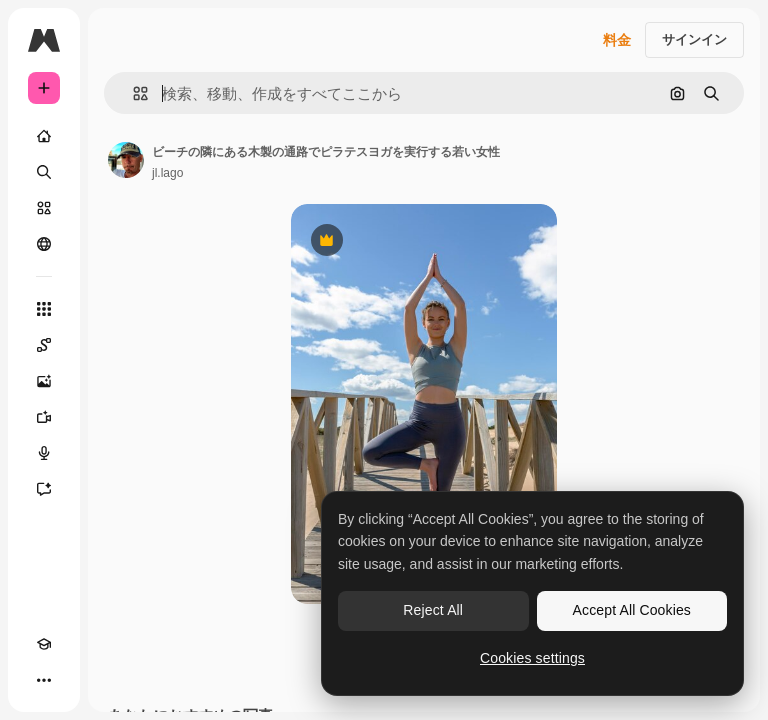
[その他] (44, 680)
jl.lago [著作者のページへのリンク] (167, 173)
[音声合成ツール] (44, 453)
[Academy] (44, 644)
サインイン (694, 39)
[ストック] (44, 208)
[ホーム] (44, 136)
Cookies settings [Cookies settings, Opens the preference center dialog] (532, 658)
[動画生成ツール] (44, 417)
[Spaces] (44, 345)
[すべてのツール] (44, 309)
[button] (132, 93)
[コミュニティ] (44, 244)
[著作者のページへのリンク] (126, 160)
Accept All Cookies (632, 610)
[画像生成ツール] (44, 381)
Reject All (433, 610)
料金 (617, 40)
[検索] (44, 172)
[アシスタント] (44, 489)
